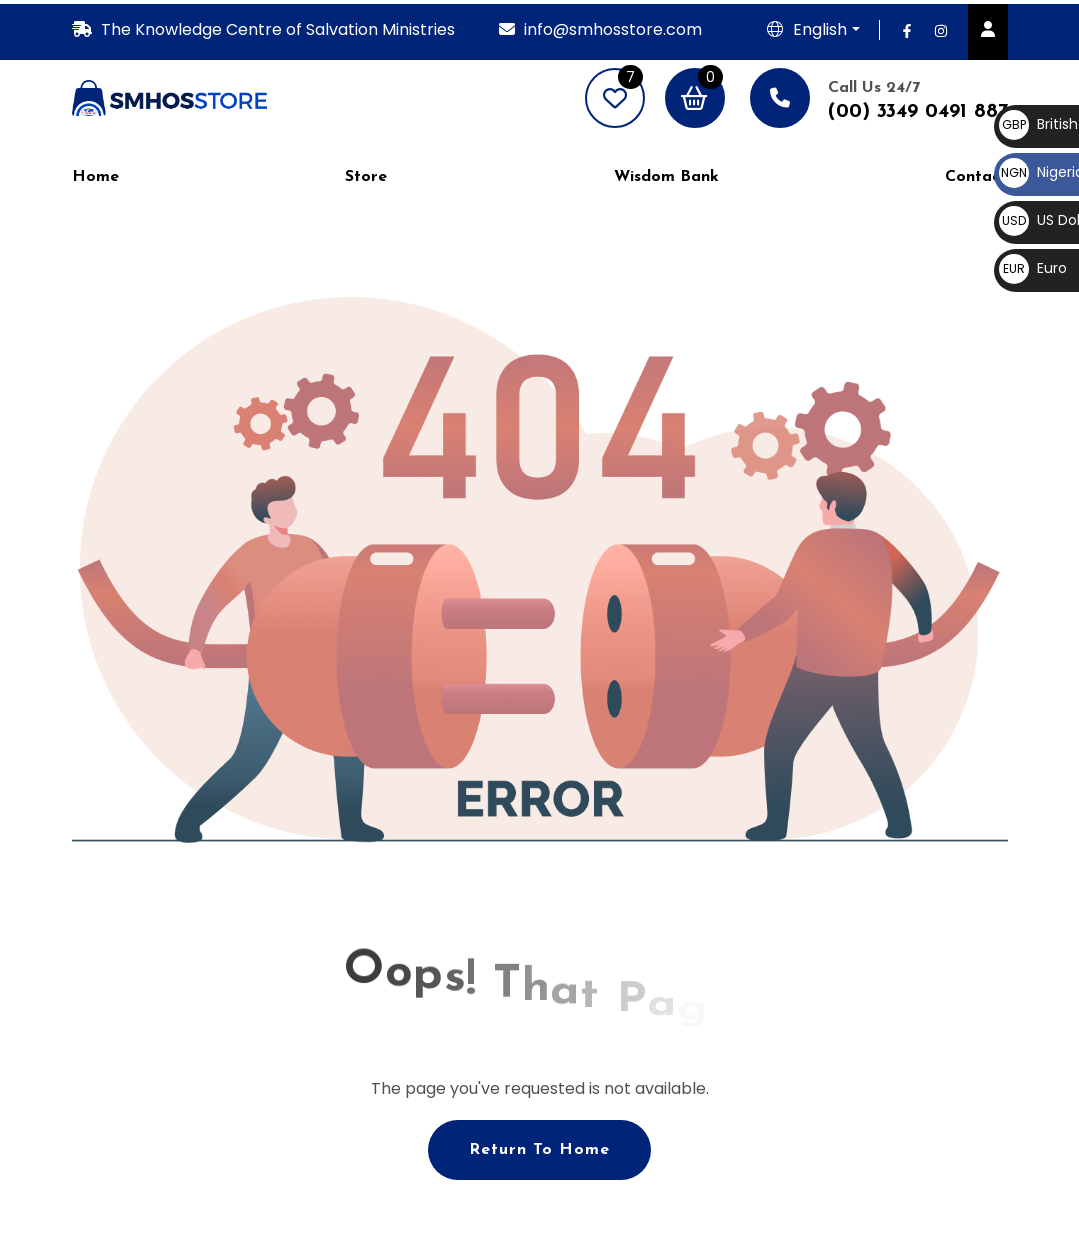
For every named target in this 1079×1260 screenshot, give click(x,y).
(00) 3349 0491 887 (918, 112)
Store (366, 177)
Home (95, 177)
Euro (1033, 268)
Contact (976, 177)
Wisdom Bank (666, 177)
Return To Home (539, 1150)
